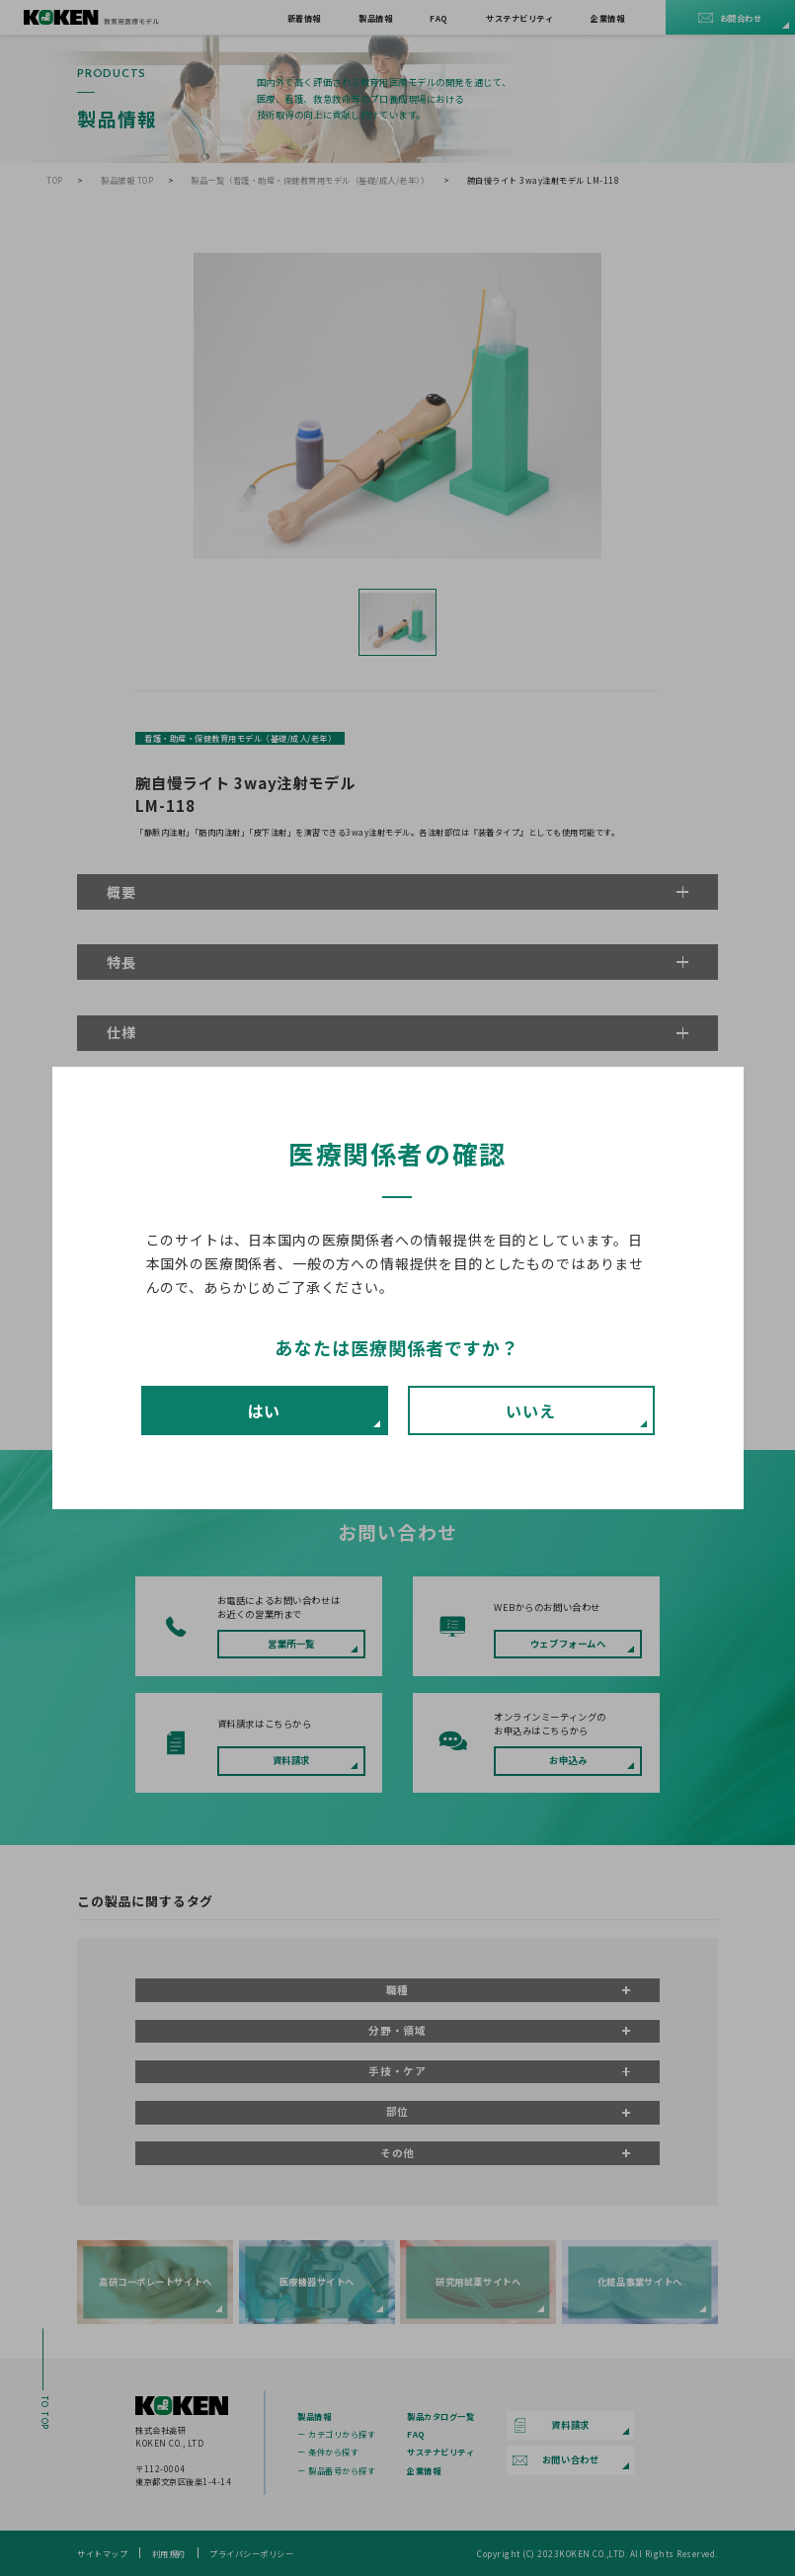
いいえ (531, 1410)
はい (264, 1410)
